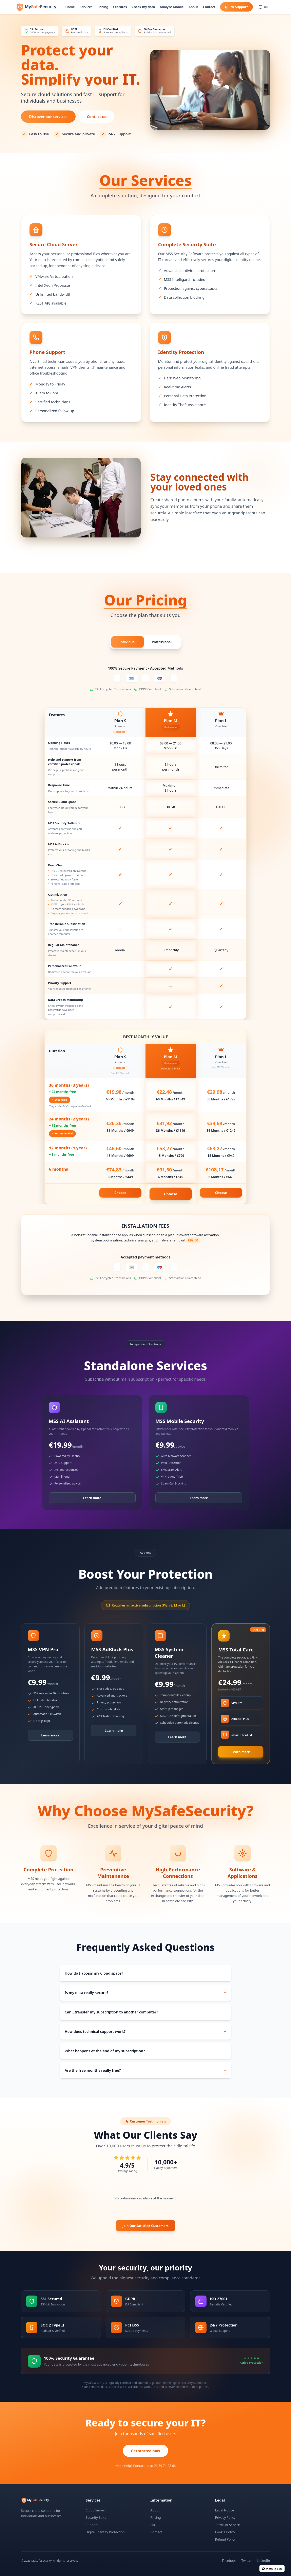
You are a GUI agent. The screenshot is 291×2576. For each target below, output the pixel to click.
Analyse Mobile (172, 7)
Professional (162, 642)
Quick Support (236, 7)
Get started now (145, 2450)
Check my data (143, 7)
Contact (209, 7)
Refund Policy (225, 2539)
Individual (127, 642)
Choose (120, 1192)
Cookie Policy (225, 2532)
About (193, 7)
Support (92, 2525)
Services (86, 7)
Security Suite (96, 2517)
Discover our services (48, 116)
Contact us (96, 116)
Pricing (102, 7)
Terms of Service (227, 2525)
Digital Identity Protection (105, 2532)
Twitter (246, 2560)
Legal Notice (224, 2510)
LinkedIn (263, 2560)
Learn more (92, 1498)
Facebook (229, 2560)
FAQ (153, 2525)
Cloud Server (95, 2510)
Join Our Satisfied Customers (145, 2225)
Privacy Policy (225, 2517)
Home (70, 7)
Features (120, 7)
